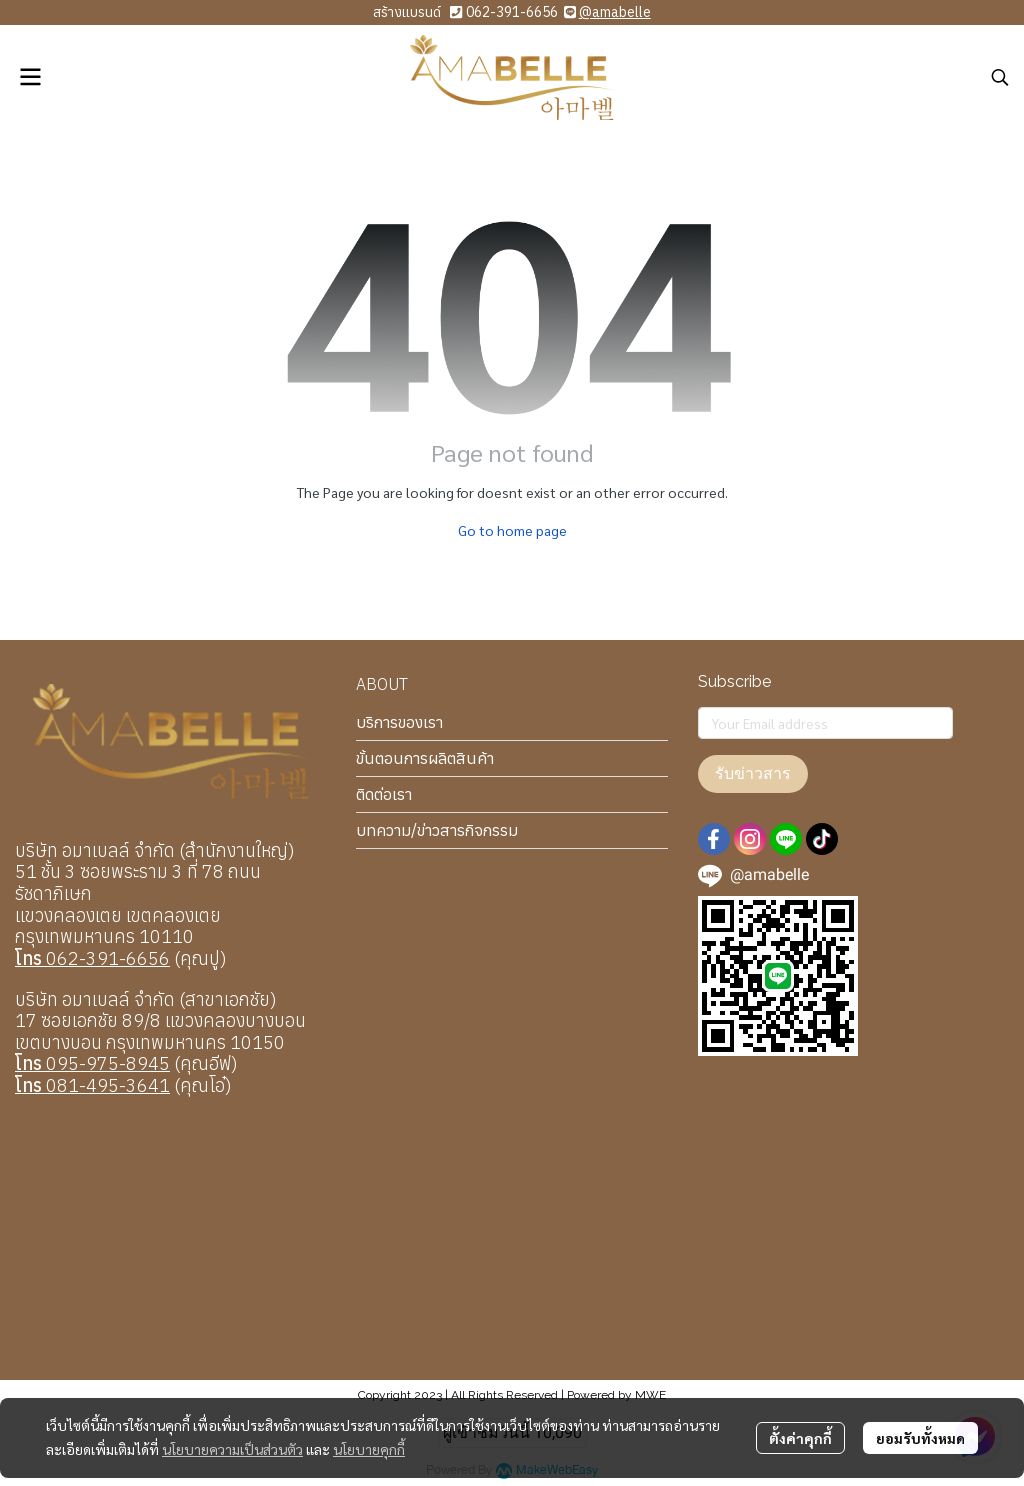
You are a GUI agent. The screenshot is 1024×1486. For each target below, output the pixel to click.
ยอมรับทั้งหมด (920, 1438)
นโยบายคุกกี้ (369, 1449)
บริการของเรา (399, 722)
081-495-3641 (92, 1085)
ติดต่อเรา (384, 794)
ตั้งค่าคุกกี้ (800, 1438)
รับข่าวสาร (753, 773)
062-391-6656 (512, 12)
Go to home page (512, 530)
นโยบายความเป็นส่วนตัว (232, 1449)
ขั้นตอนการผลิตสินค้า (425, 758)
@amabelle (615, 12)
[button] (1000, 77)
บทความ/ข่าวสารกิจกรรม (437, 830)
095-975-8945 (92, 1063)
